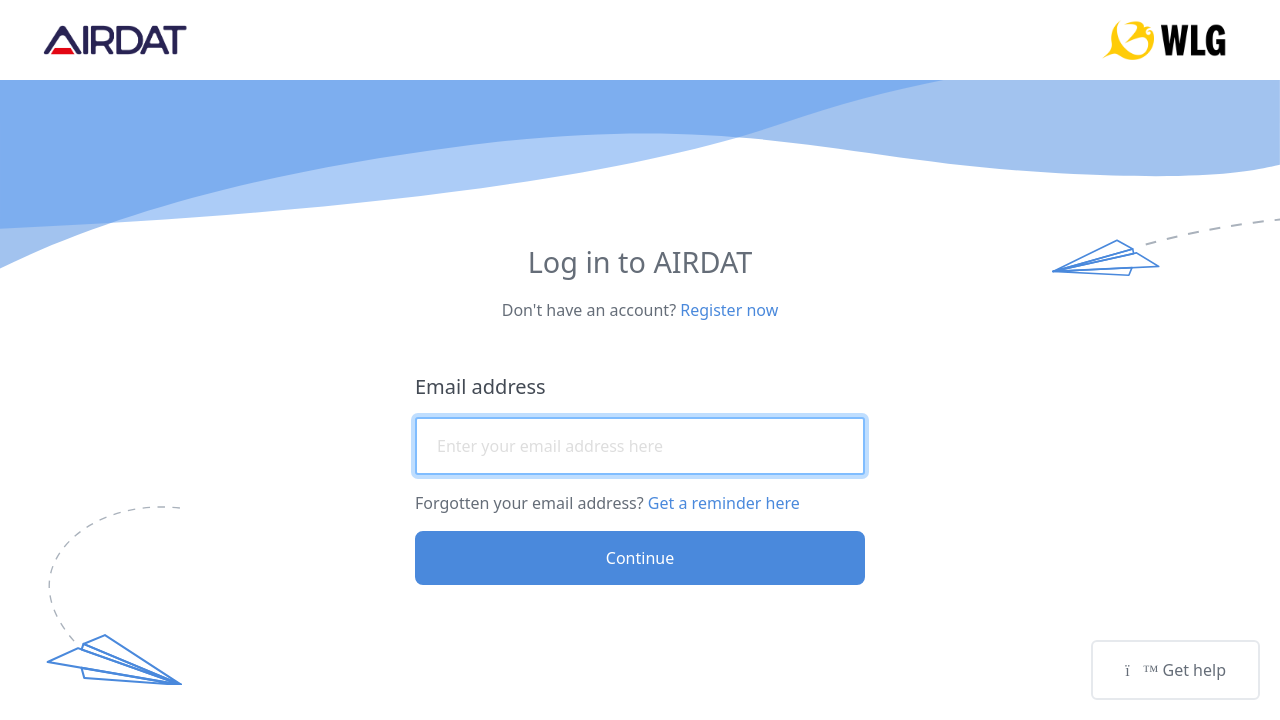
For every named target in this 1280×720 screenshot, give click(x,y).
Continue (640, 558)
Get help (1175, 670)
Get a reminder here (724, 503)
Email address (480, 386)
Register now (729, 310)
